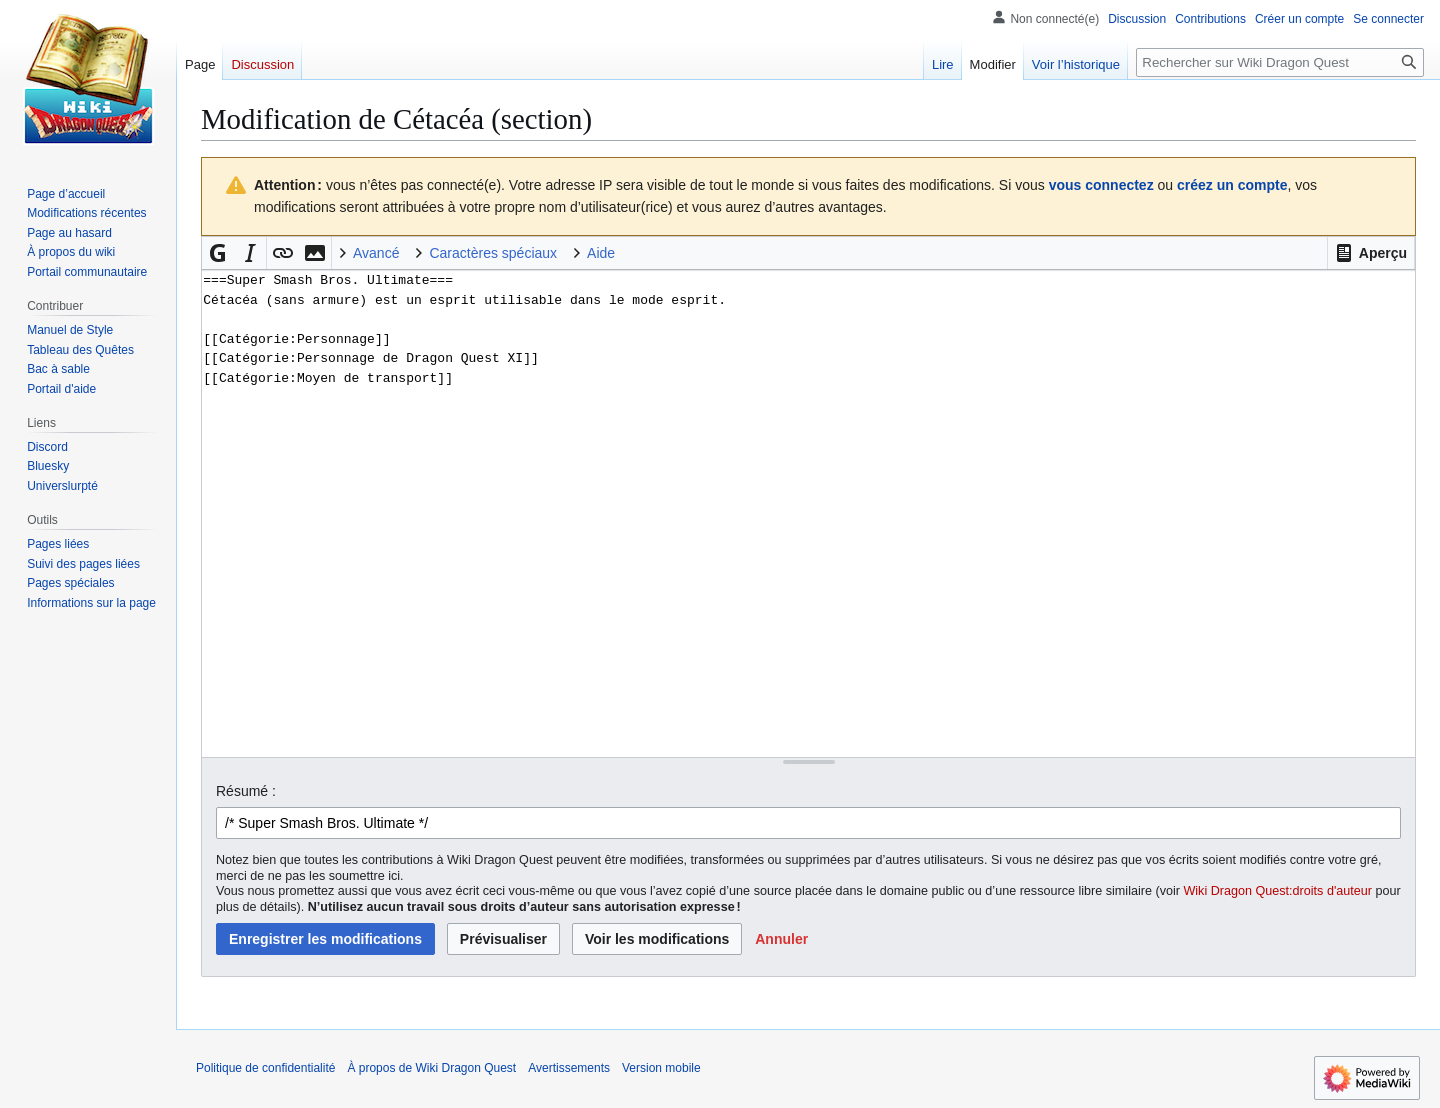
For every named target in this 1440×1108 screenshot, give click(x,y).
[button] (1371, 253)
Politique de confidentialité (265, 1068)
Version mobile (661, 1068)
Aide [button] (601, 253)
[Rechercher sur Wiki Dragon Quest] (1280, 62)
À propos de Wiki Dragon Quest (431, 1068)
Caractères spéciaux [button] (493, 253)
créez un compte (1232, 185)
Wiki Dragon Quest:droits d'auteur (1277, 891)
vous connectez (1101, 185)
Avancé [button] (376, 253)
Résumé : (246, 791)
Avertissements (569, 1068)
